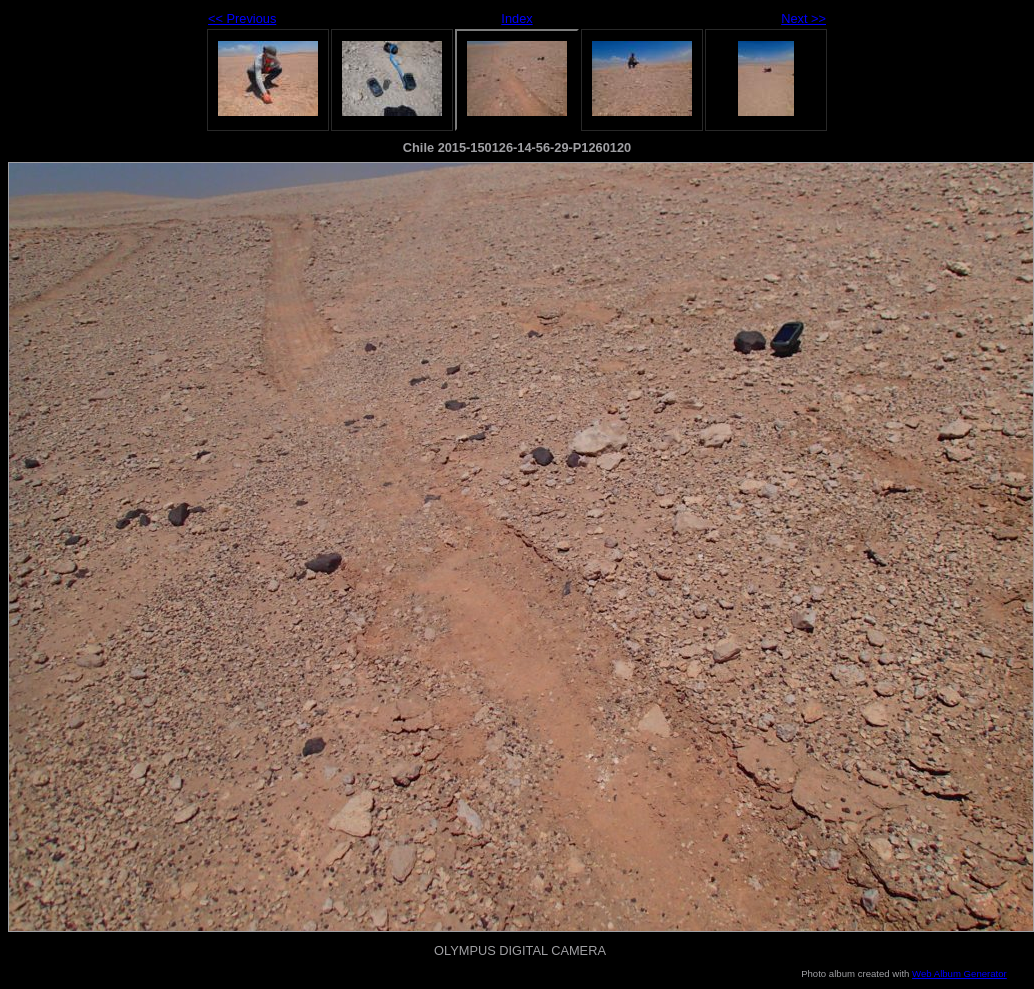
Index (516, 18)
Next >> (803, 18)
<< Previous (242, 18)
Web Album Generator (959, 973)
